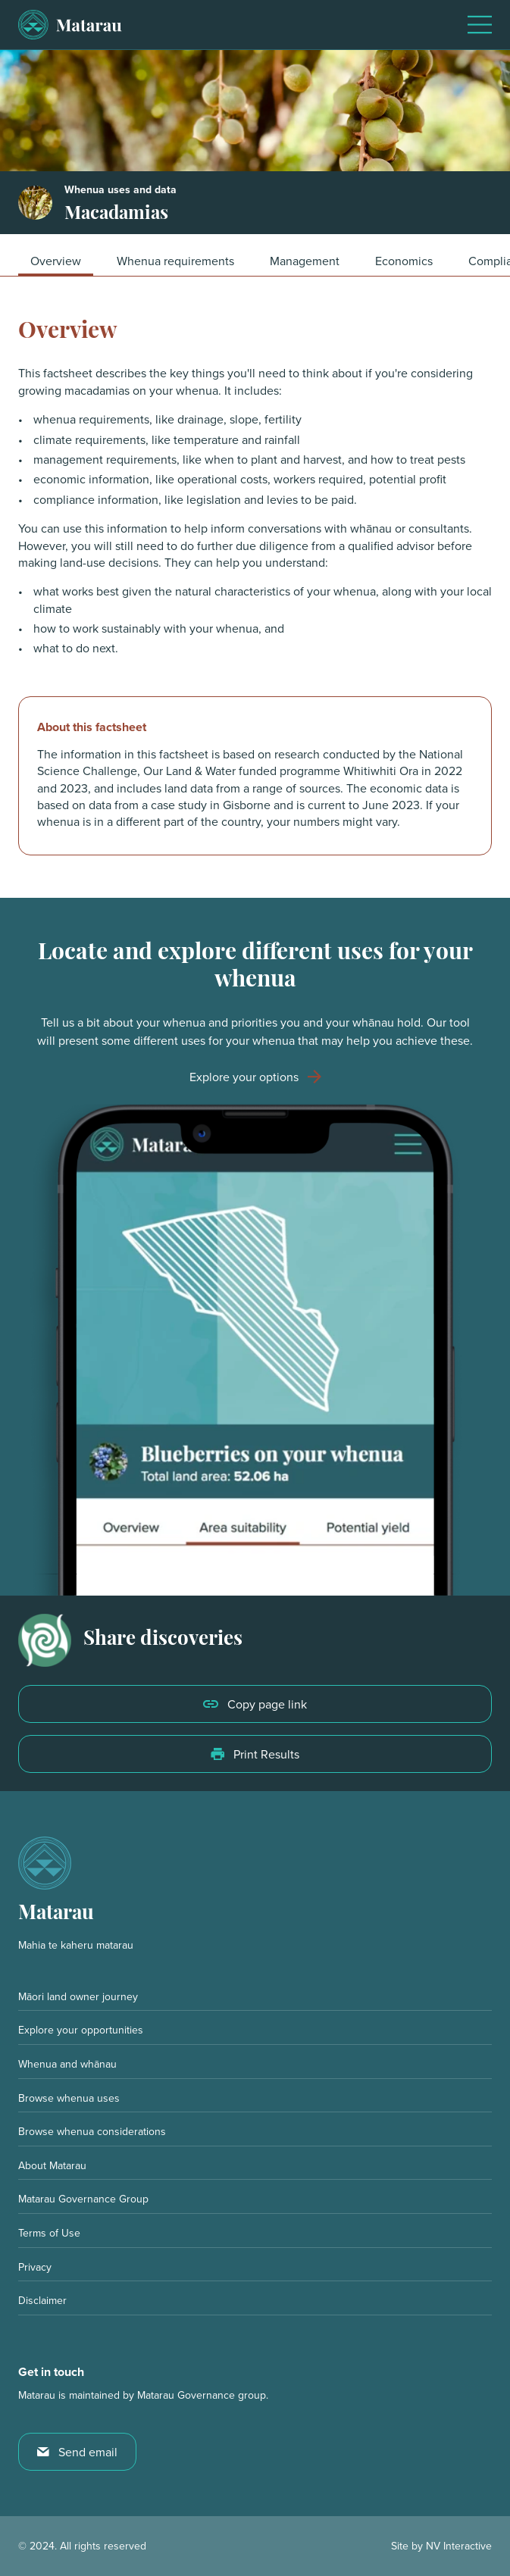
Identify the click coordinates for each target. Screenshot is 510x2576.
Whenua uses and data (120, 190)
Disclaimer (42, 2300)
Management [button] (304, 260)
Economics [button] (404, 260)
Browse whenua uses (69, 2098)
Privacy (35, 2266)
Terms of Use (49, 2232)
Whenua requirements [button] (175, 260)
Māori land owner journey (78, 1996)
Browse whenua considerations (92, 2131)
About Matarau (52, 2165)
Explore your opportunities (80, 2029)
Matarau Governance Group (83, 2198)
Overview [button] (55, 260)
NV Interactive (459, 2545)
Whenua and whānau (67, 2063)
